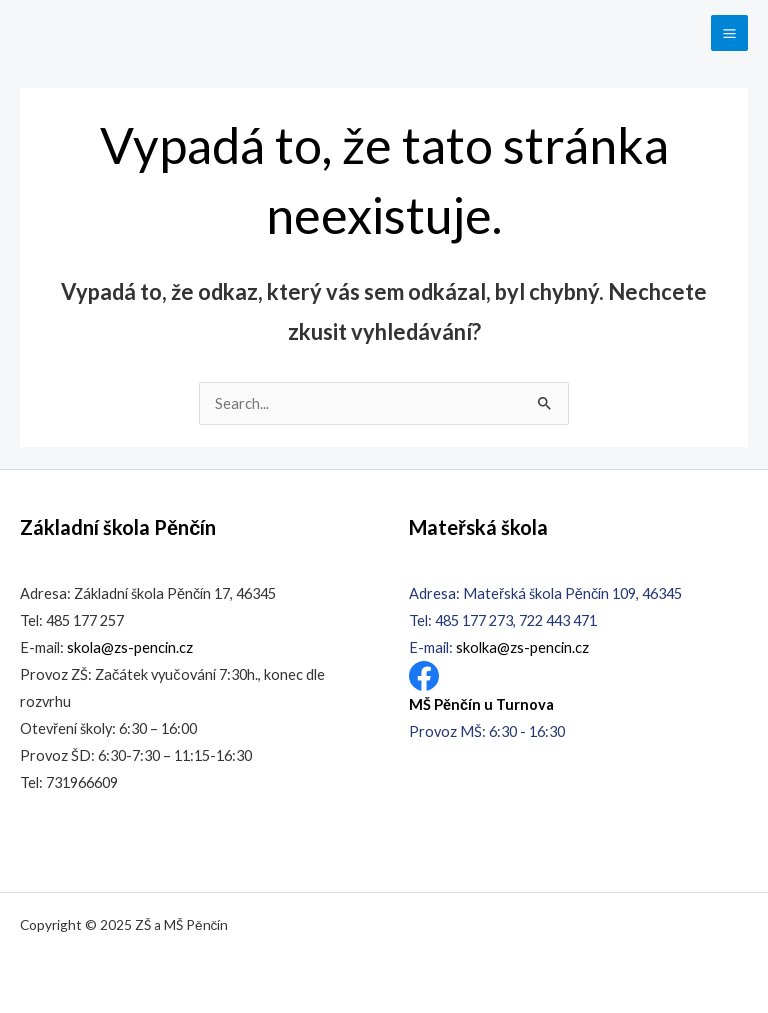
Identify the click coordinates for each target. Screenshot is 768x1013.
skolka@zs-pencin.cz (522, 647)
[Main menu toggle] (729, 33)
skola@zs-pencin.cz (130, 647)
